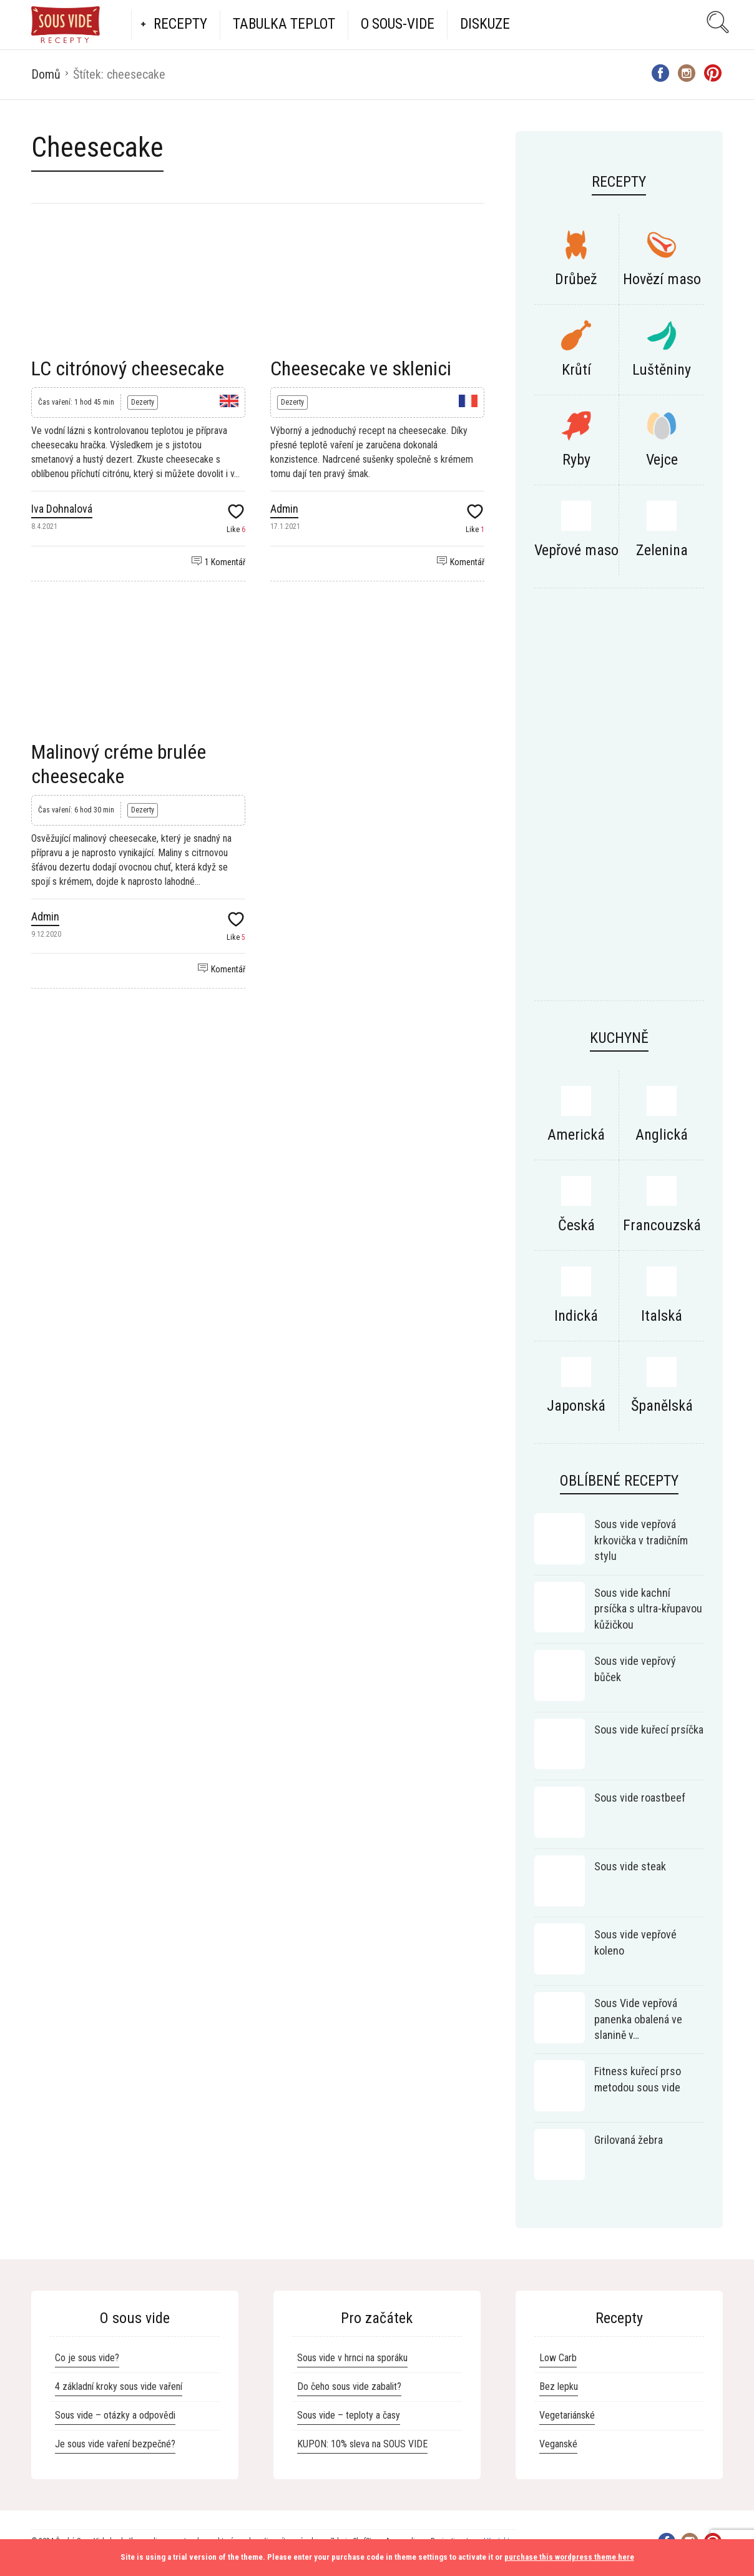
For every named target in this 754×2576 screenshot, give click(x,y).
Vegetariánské (567, 2415)
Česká (576, 1225)
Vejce (662, 459)
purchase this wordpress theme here (569, 2557)
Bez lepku (558, 2386)
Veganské (558, 2444)
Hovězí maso (662, 279)
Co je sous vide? (87, 2358)
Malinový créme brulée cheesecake (118, 763)
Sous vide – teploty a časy (348, 2415)
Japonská (576, 1405)
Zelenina (662, 550)
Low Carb (558, 2358)
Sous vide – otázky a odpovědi (115, 2415)
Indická (576, 1316)
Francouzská (662, 1225)
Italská (661, 1316)
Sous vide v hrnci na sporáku (352, 2358)
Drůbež (576, 279)
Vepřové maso (576, 550)
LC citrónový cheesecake (127, 368)
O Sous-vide (397, 24)
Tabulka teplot (284, 24)
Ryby (576, 459)
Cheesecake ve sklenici (360, 368)
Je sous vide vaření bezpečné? (115, 2444)
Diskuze (485, 24)
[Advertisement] (619, 800)
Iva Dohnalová (61, 508)
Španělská (662, 1405)
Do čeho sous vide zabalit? (349, 2386)
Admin (284, 508)
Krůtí (576, 369)
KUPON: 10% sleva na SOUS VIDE (362, 2444)
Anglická (661, 1134)
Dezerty (142, 402)
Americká (576, 1134)
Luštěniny (661, 369)
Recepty (180, 24)
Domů (46, 74)
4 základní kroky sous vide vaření (118, 2386)
